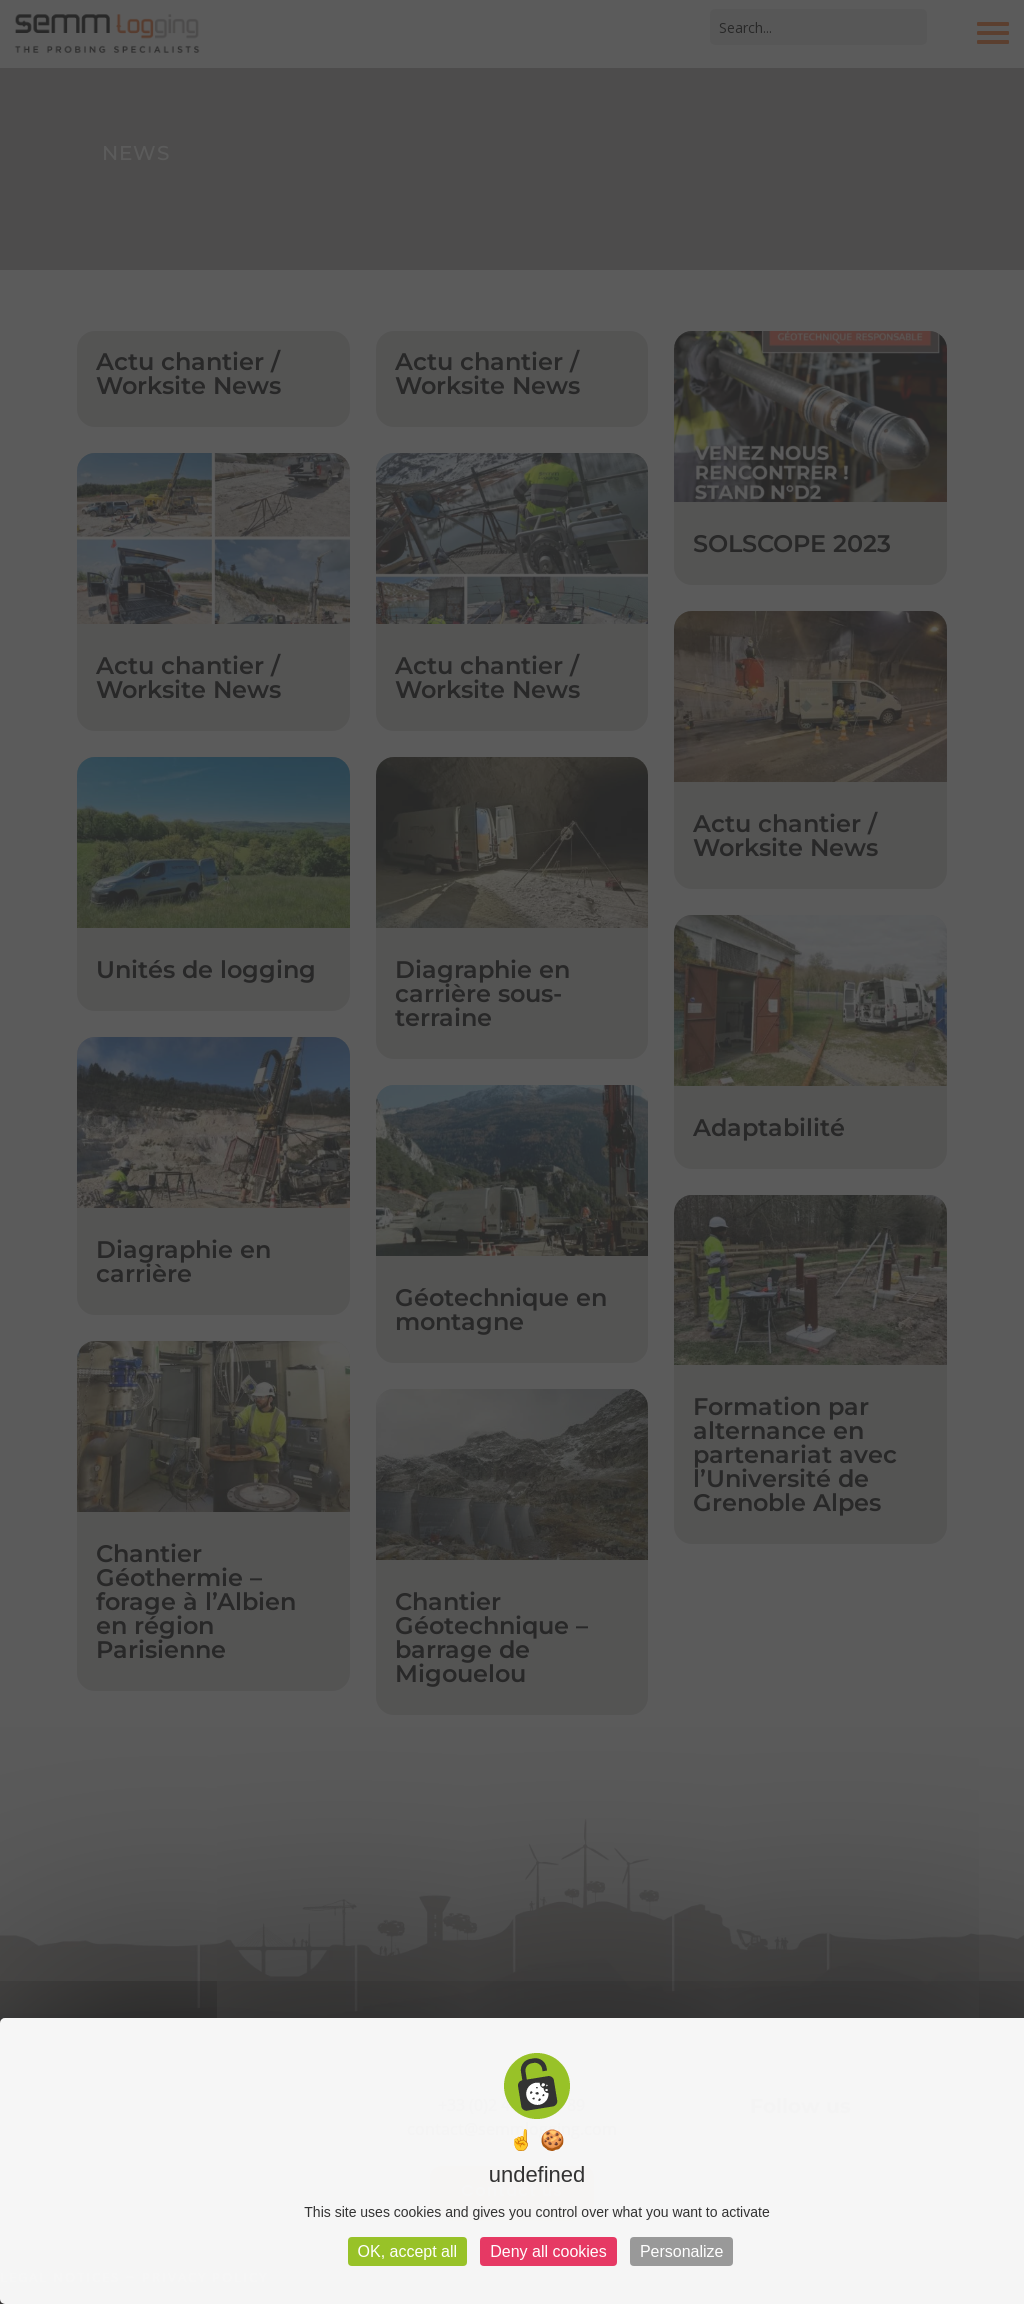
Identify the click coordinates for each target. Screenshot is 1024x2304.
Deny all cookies (548, 2251)
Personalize (682, 2251)
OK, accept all (408, 2251)
